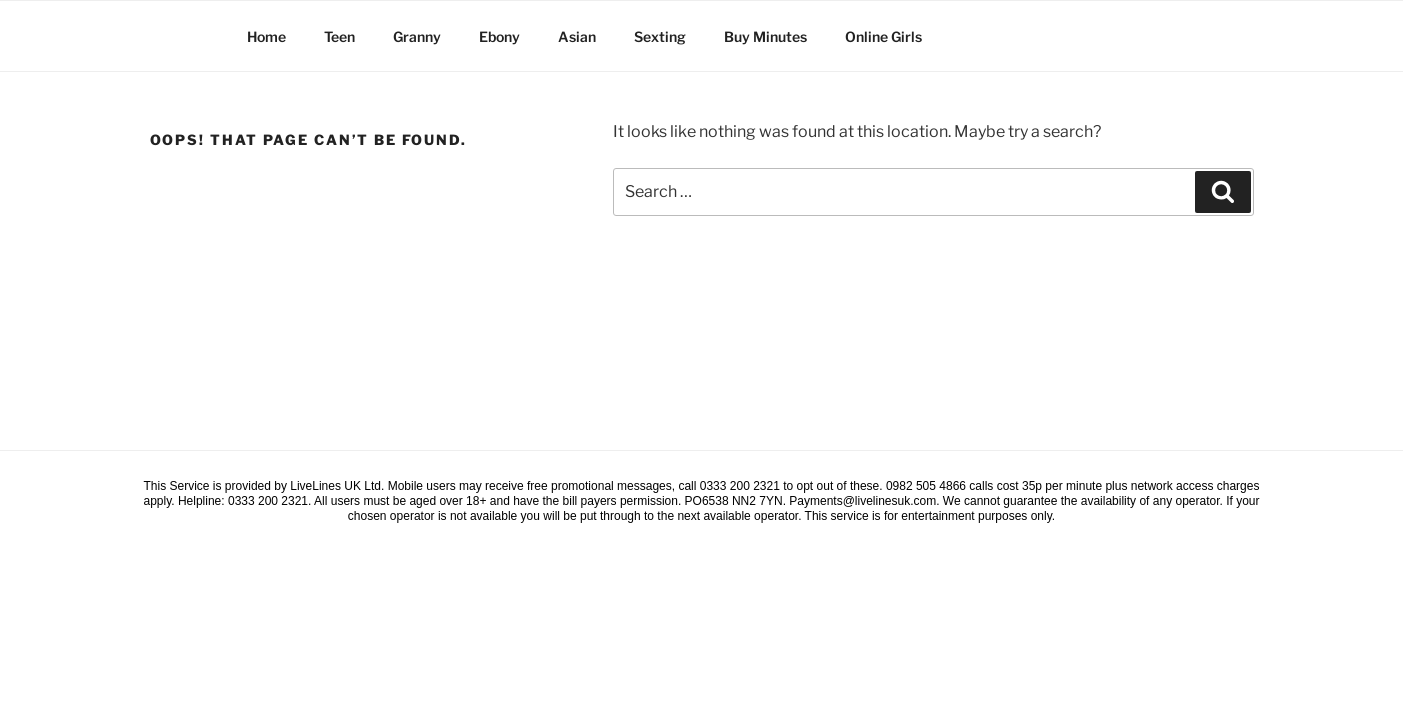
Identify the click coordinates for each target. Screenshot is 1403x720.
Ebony (499, 36)
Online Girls (883, 36)
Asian (577, 36)
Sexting (660, 36)
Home (266, 36)
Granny (417, 36)
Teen (339, 36)
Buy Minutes (765, 36)
